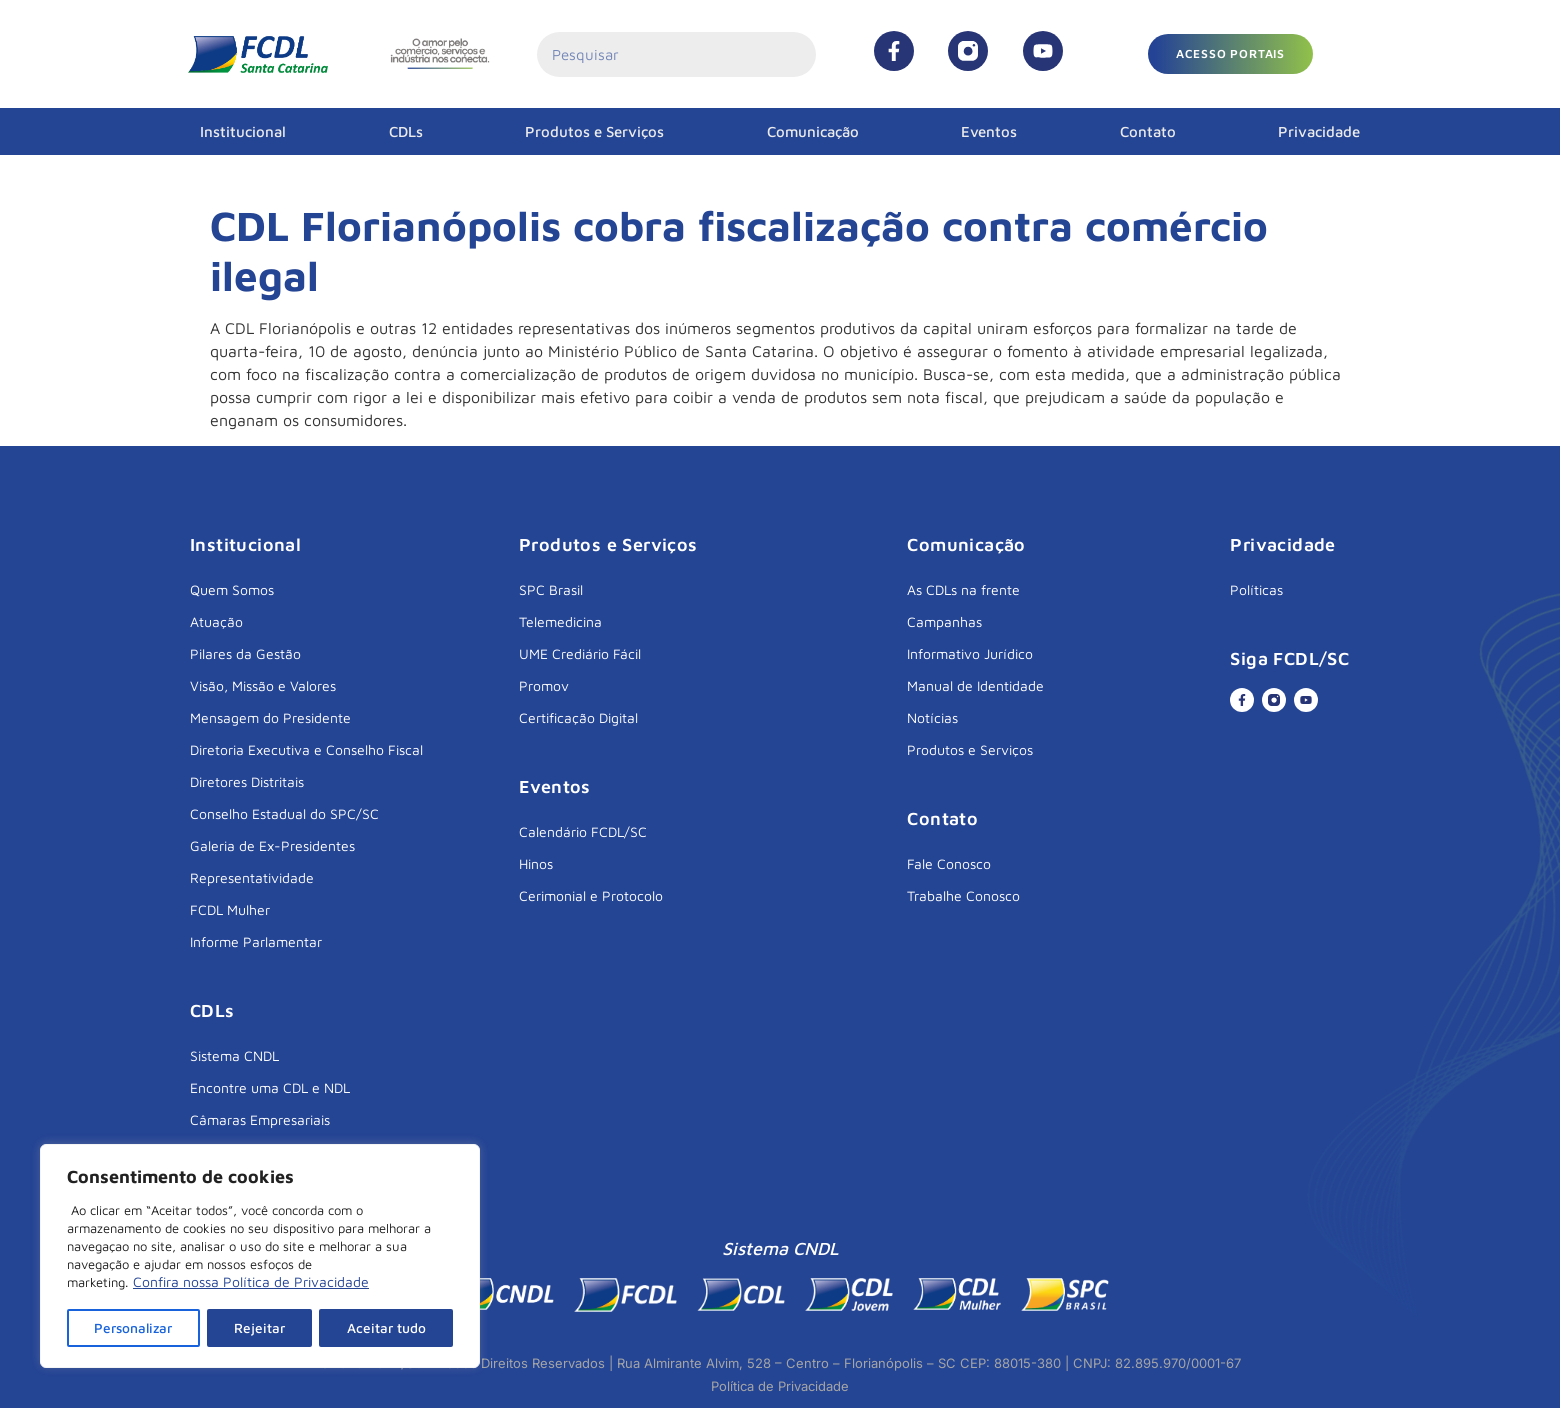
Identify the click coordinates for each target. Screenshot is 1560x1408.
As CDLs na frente (963, 589)
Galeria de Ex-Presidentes (272, 845)
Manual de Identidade (975, 685)
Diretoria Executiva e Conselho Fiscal (306, 749)
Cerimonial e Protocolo (591, 895)
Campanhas (944, 621)
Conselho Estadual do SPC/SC (284, 813)
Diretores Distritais (247, 781)
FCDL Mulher (230, 909)
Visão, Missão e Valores (263, 685)
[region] (260, 1257)
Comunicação (813, 131)
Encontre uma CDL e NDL (270, 1087)
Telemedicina (560, 621)
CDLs (406, 131)
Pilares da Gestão (245, 653)
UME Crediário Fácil (580, 653)
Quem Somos (232, 589)
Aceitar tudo (387, 1327)
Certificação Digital (578, 717)
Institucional (243, 131)
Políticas (1256, 589)
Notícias (932, 717)
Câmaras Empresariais (260, 1119)
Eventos (989, 131)
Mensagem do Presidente (270, 717)
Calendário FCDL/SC (583, 831)
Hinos (536, 863)
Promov (544, 685)
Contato (1148, 131)
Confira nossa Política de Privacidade (251, 1283)
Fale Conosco (949, 863)
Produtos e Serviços (594, 131)
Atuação (216, 621)
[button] (1230, 54)
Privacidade (1319, 131)
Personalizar (134, 1327)
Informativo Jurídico (970, 653)
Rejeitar (262, 1327)
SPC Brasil (551, 589)
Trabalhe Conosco (963, 895)
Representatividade (252, 877)
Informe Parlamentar (256, 941)
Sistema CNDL (234, 1055)
